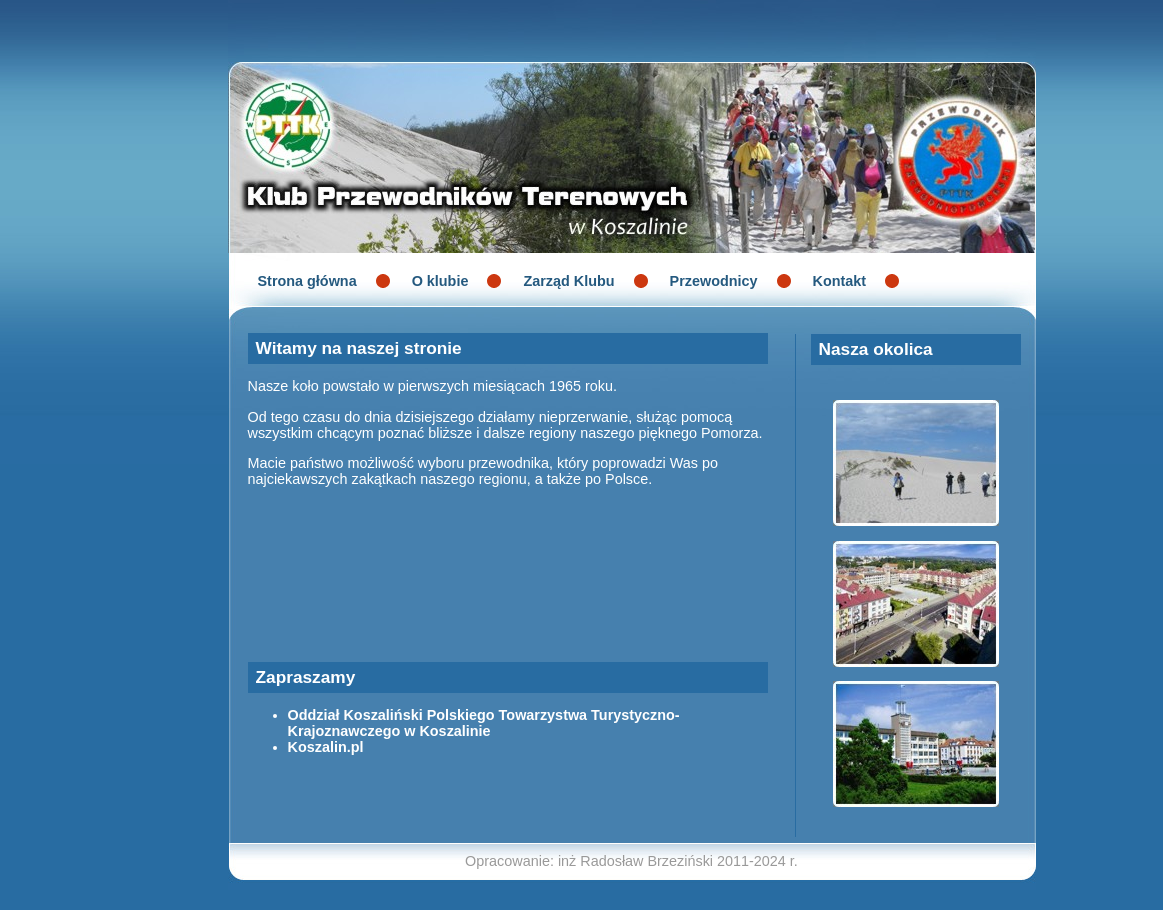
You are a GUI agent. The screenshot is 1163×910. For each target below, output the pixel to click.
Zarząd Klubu (568, 281)
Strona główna (307, 281)
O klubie (440, 281)
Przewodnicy (714, 281)
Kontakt (840, 281)
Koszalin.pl (326, 747)
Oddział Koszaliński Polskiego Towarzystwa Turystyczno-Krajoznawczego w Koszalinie (484, 723)
